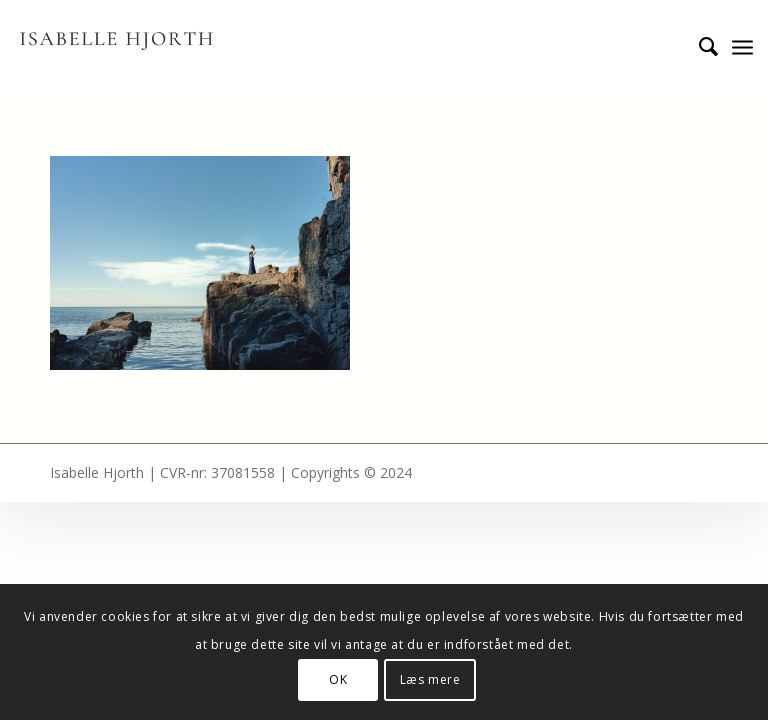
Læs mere (430, 679)
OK (338, 679)
